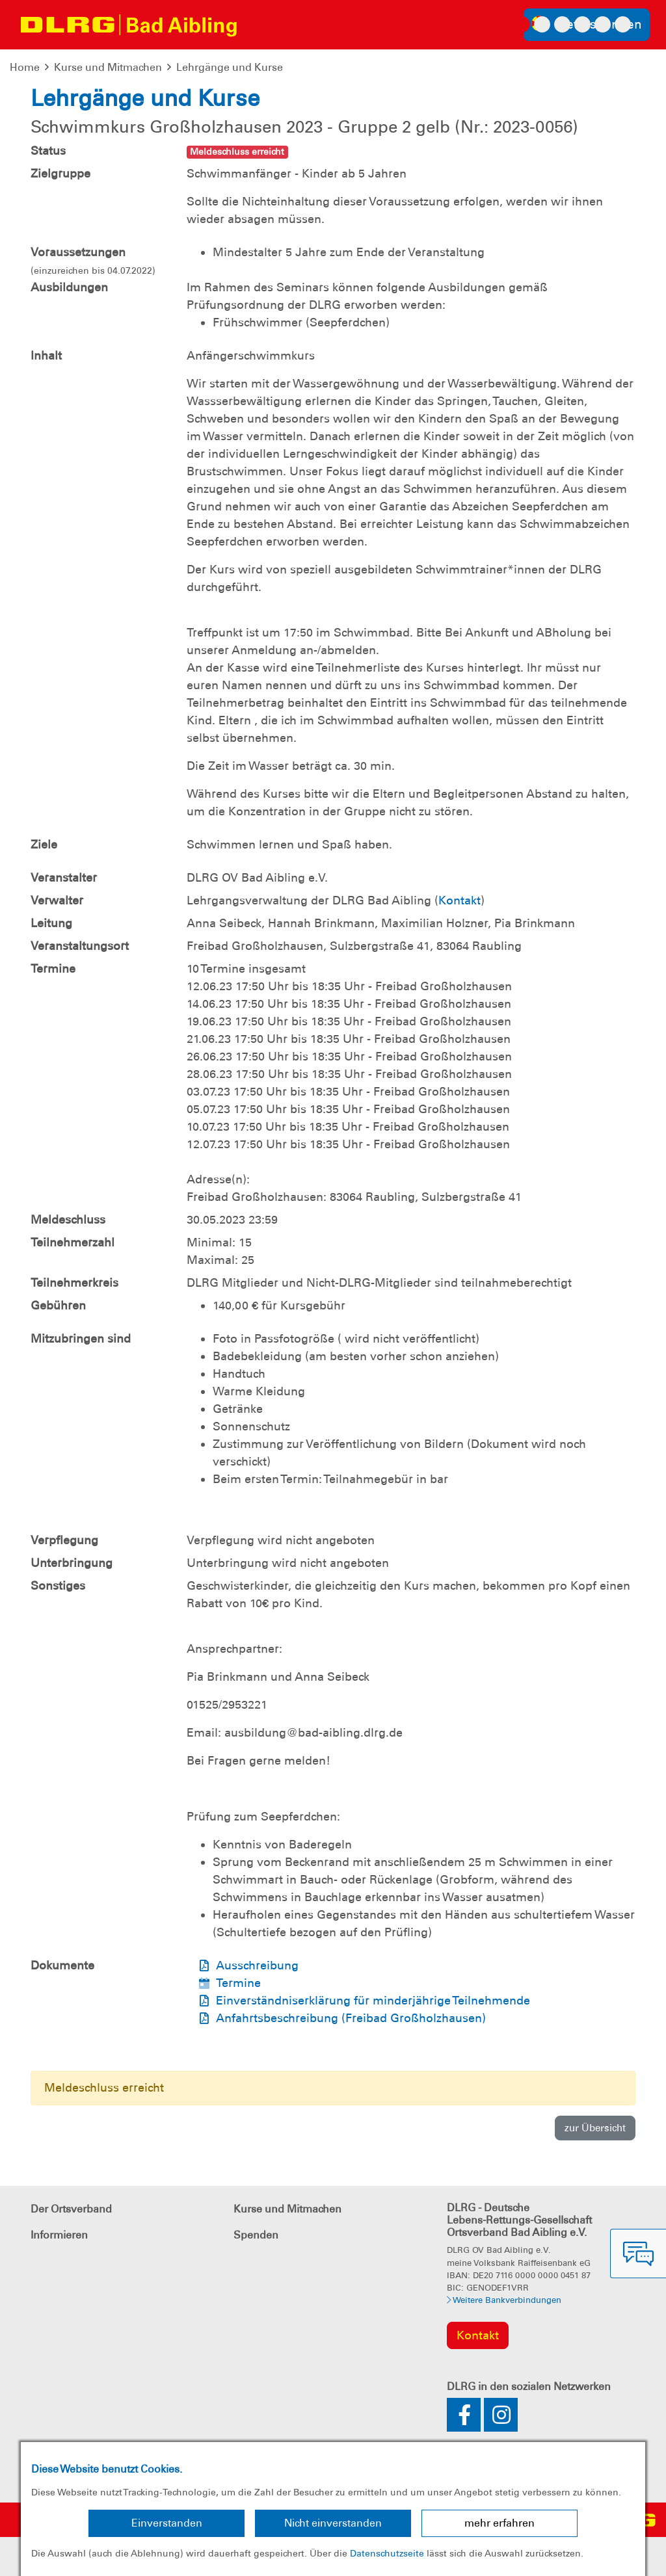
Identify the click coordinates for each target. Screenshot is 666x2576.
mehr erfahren (499, 2523)
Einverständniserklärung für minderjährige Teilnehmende (373, 2000)
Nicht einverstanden (333, 2523)
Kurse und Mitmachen (108, 67)
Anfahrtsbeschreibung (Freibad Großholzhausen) (351, 2018)
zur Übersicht (595, 2128)
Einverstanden (166, 2523)
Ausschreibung (257, 1965)
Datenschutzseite (387, 2553)
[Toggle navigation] (259, 24)
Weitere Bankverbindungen (504, 2300)
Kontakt (459, 900)
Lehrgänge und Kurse (229, 67)
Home (25, 67)
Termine (238, 1983)
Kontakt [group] (478, 2335)
